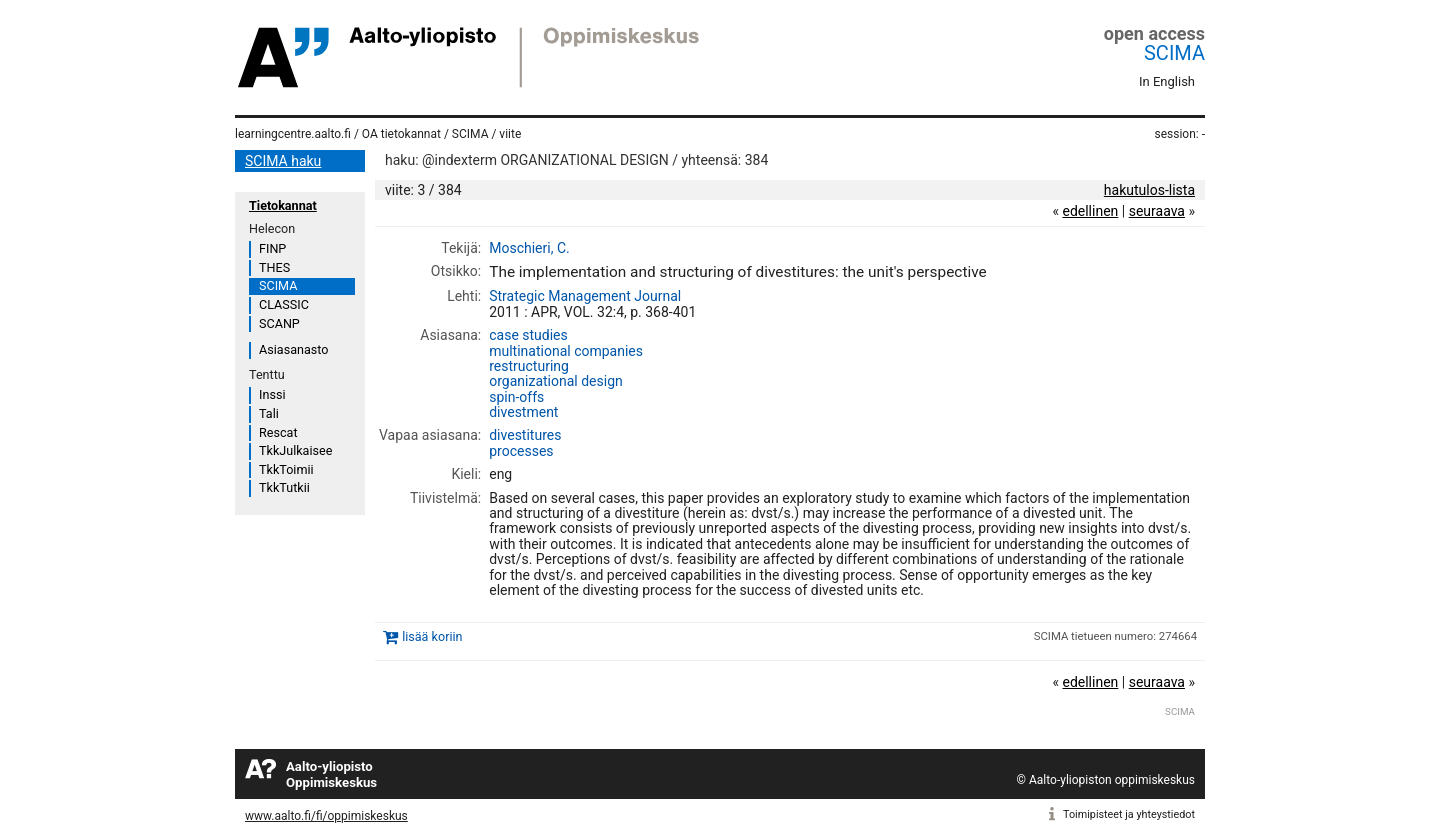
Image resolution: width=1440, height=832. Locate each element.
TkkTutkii (284, 487)
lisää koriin (432, 636)
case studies (528, 335)
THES (274, 267)
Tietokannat (283, 205)
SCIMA (1174, 53)
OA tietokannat (401, 134)
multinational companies (566, 351)
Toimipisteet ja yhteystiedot (1129, 814)
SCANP (279, 323)
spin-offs (516, 397)
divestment (523, 412)
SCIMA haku (283, 161)
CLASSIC (284, 304)
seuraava (1157, 211)
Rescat (278, 432)
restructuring (529, 366)
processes (521, 451)
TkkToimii (286, 469)
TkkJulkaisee (295, 450)
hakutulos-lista (1149, 190)
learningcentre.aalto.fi (293, 134)
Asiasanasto (293, 349)
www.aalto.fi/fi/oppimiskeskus (326, 816)
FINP (272, 248)
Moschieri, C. (529, 248)
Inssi (272, 394)
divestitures (525, 435)
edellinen (1090, 211)
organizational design (556, 381)
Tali (269, 413)
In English (1167, 81)
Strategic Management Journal (585, 296)
